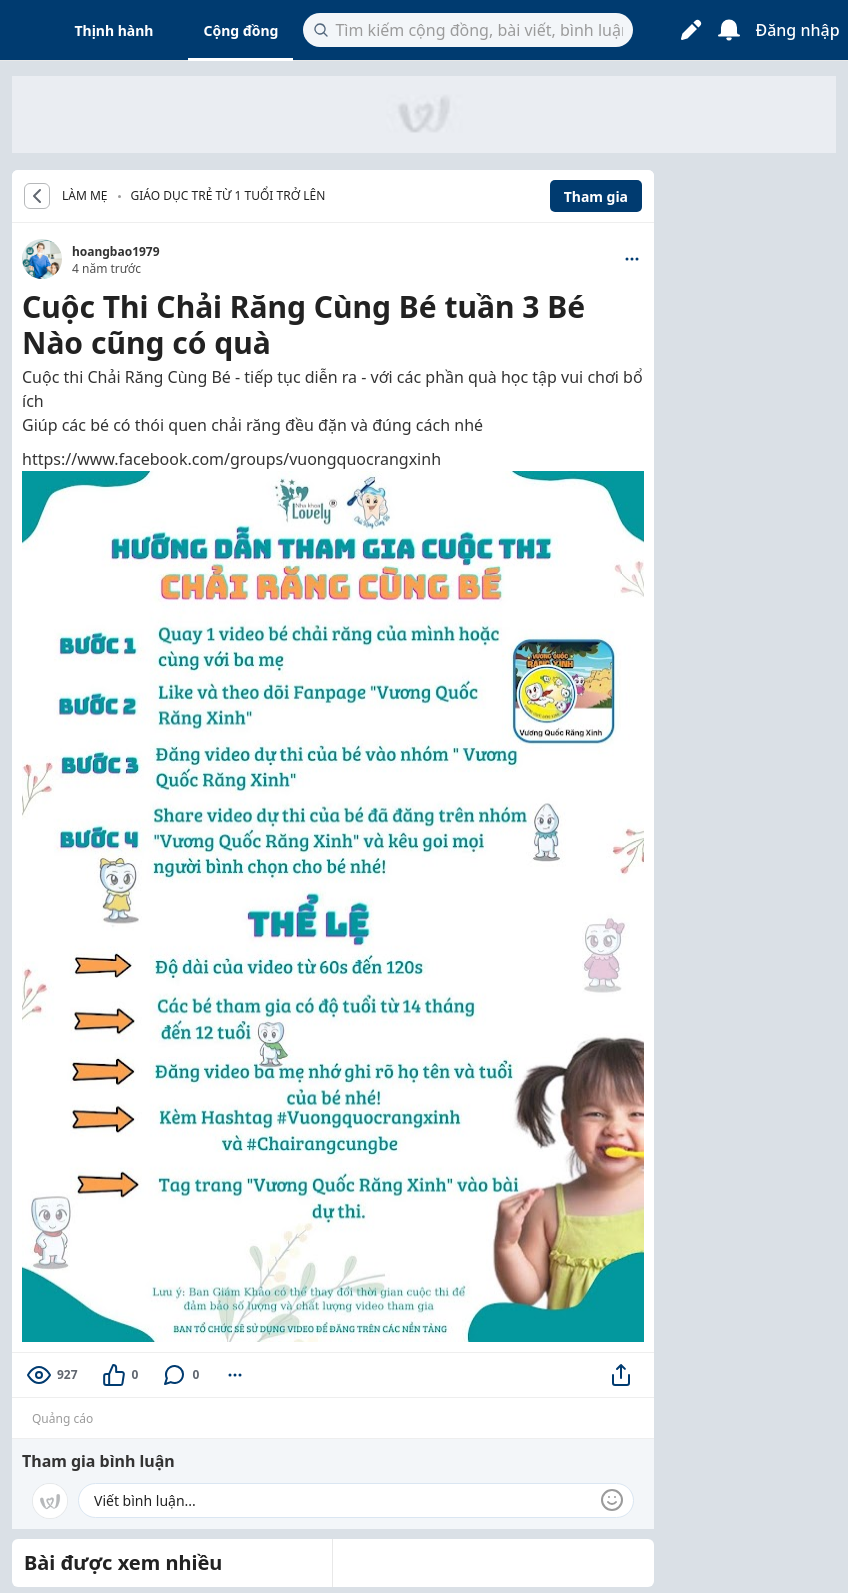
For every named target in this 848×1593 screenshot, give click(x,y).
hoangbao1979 (116, 251)
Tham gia (596, 196)
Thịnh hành (114, 30)
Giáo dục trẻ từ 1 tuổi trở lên (228, 195)
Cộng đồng (240, 30)
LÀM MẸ (85, 196)
